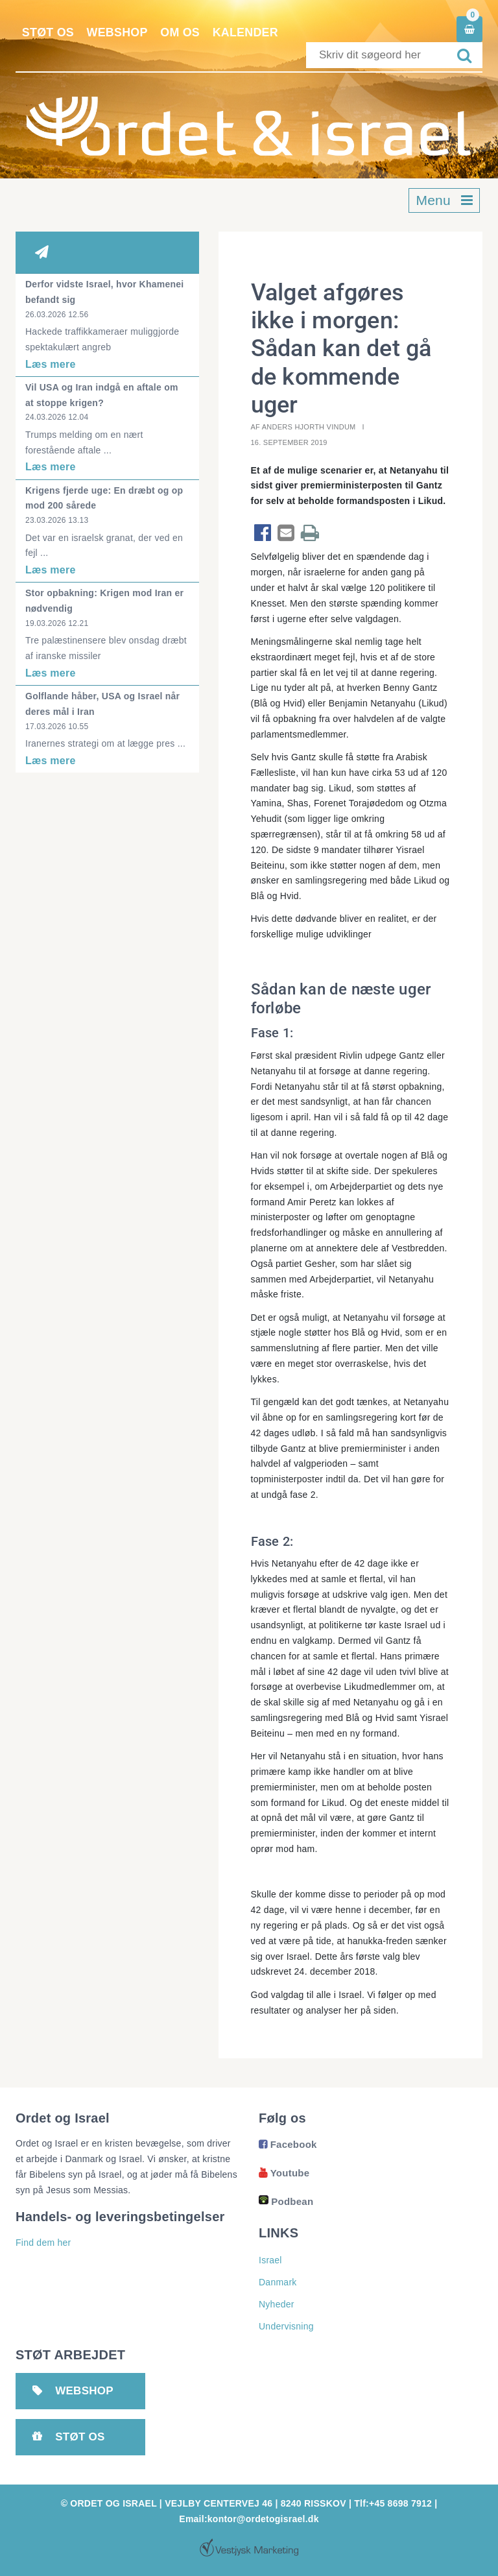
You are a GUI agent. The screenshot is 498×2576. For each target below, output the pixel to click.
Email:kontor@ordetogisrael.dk (248, 2519)
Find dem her (43, 2242)
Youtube (284, 2172)
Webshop (118, 32)
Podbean (286, 2201)
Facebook (288, 2144)
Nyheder (276, 2304)
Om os (182, 32)
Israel (270, 2260)
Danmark (278, 2282)
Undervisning (286, 2326)
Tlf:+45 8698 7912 (393, 2503)
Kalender (248, 32)
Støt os (48, 32)
